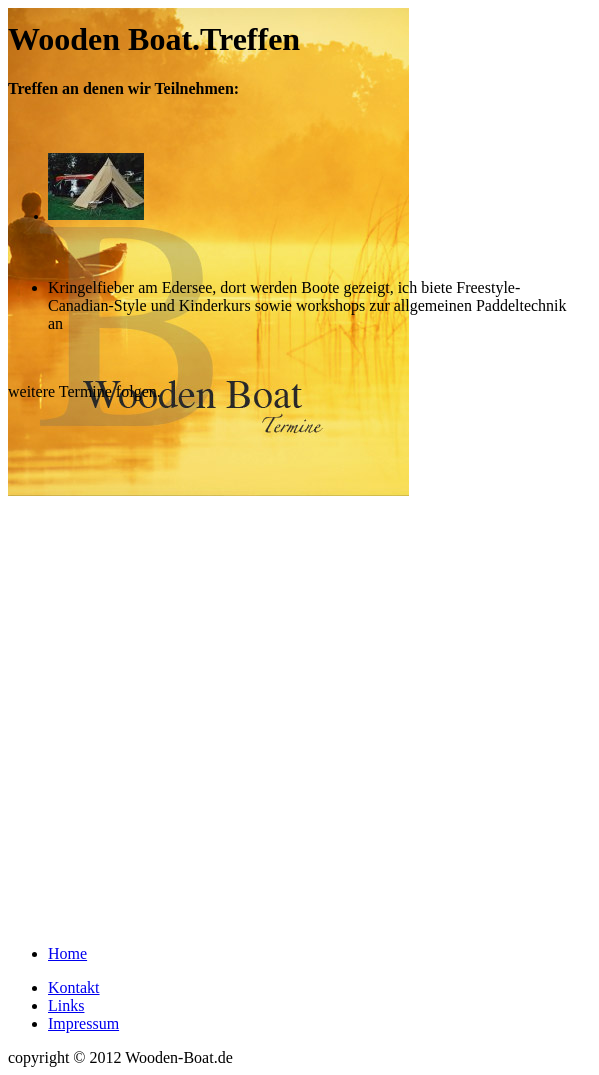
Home (67, 953)
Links (66, 1005)
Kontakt (74, 987)
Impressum (83, 1023)
